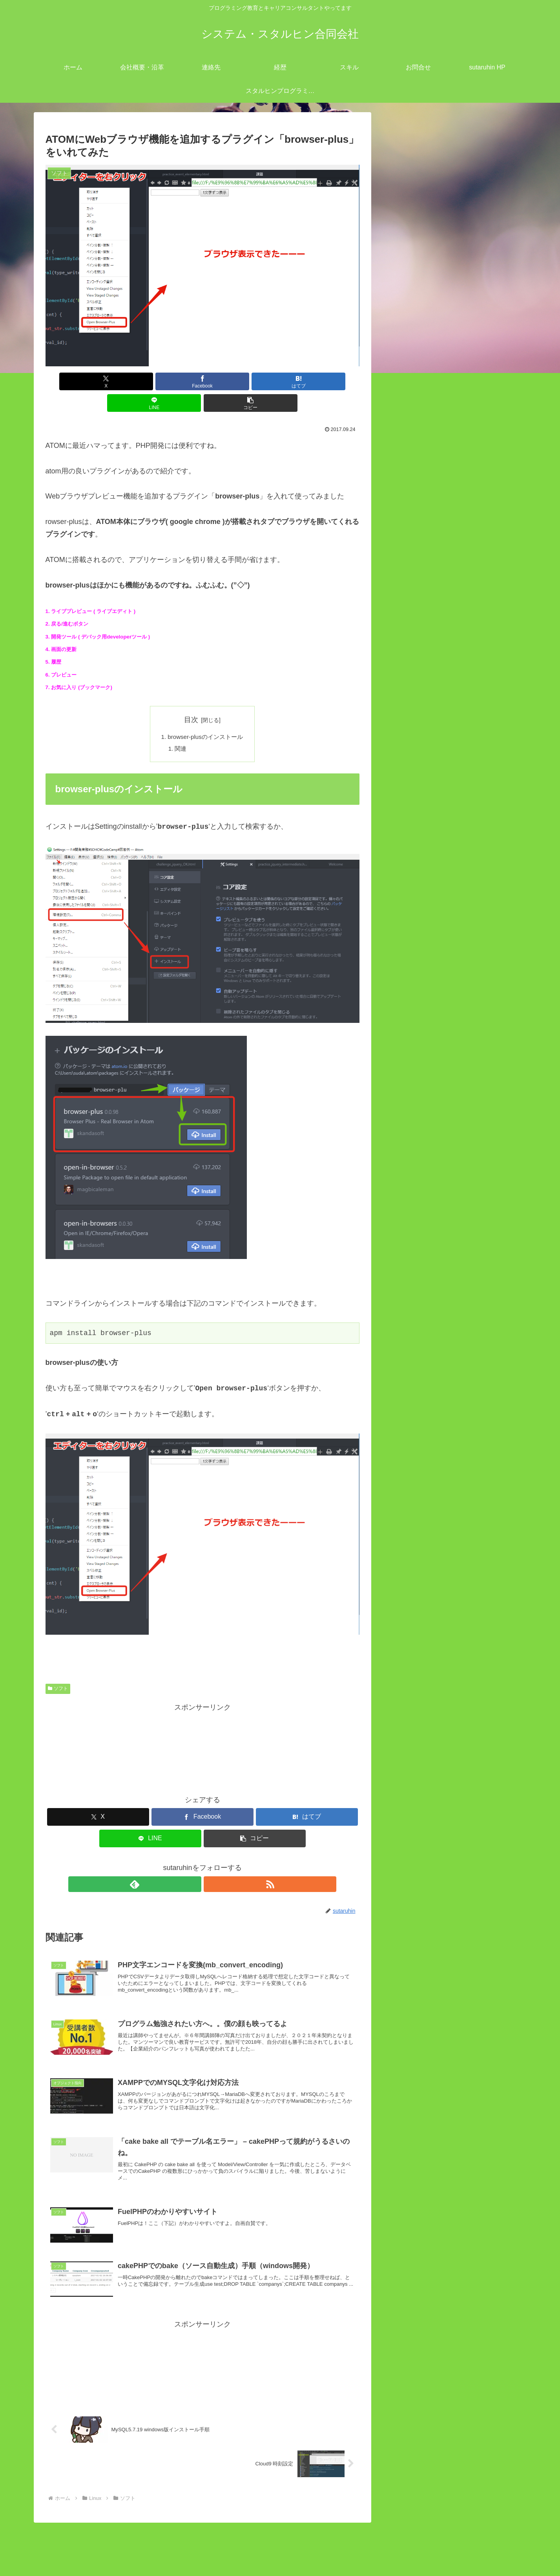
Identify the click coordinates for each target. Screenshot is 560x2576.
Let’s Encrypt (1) (434, 609)
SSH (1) (420, 634)
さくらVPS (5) (431, 647)
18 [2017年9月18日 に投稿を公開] (396, 1532)
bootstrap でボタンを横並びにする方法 (469, 1066)
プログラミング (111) (435, 1168)
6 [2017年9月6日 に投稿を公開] (434, 1506)
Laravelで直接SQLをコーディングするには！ (486, 863)
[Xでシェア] (97, 381)
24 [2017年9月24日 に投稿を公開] (509, 1532)
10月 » (420, 1566)
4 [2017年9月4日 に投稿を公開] (396, 1506)
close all (430, 545)
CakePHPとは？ (441, 723)
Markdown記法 (431, 1015)
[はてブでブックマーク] (202, 381)
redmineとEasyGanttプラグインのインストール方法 (450, 1291)
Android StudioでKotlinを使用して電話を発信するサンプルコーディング (452, 1324)
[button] (308, 381)
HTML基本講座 (432, 1079)
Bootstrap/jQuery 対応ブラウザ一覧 (471, 761)
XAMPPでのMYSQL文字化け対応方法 (475, 952)
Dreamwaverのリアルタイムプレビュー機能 (477, 990)
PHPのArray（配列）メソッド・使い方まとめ (487, 672)
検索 (394, 1206)
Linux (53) (416, 571)
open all (399, 545)
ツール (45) (419, 1155)
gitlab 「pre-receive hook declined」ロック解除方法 (452, 1424)
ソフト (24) (426, 660)
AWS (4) (421, 584)
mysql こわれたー (443, 787)
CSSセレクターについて (447, 1002)
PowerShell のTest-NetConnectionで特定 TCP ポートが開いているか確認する (452, 1391)
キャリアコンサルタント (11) (447, 1142)
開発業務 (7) (420, 1180)
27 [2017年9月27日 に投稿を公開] (434, 1545)
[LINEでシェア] (255, 381)
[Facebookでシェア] (149, 381)
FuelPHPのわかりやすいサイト (464, 736)
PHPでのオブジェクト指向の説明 (468, 812)
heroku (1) (424, 596)
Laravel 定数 (434, 850)
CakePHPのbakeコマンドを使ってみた (477, 711)
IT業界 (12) (418, 558)
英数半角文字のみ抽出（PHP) (462, 914)
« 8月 (395, 1566)
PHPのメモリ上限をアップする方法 (472, 939)
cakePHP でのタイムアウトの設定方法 (476, 774)
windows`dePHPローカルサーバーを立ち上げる (450, 1357)
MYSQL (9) (425, 622)
